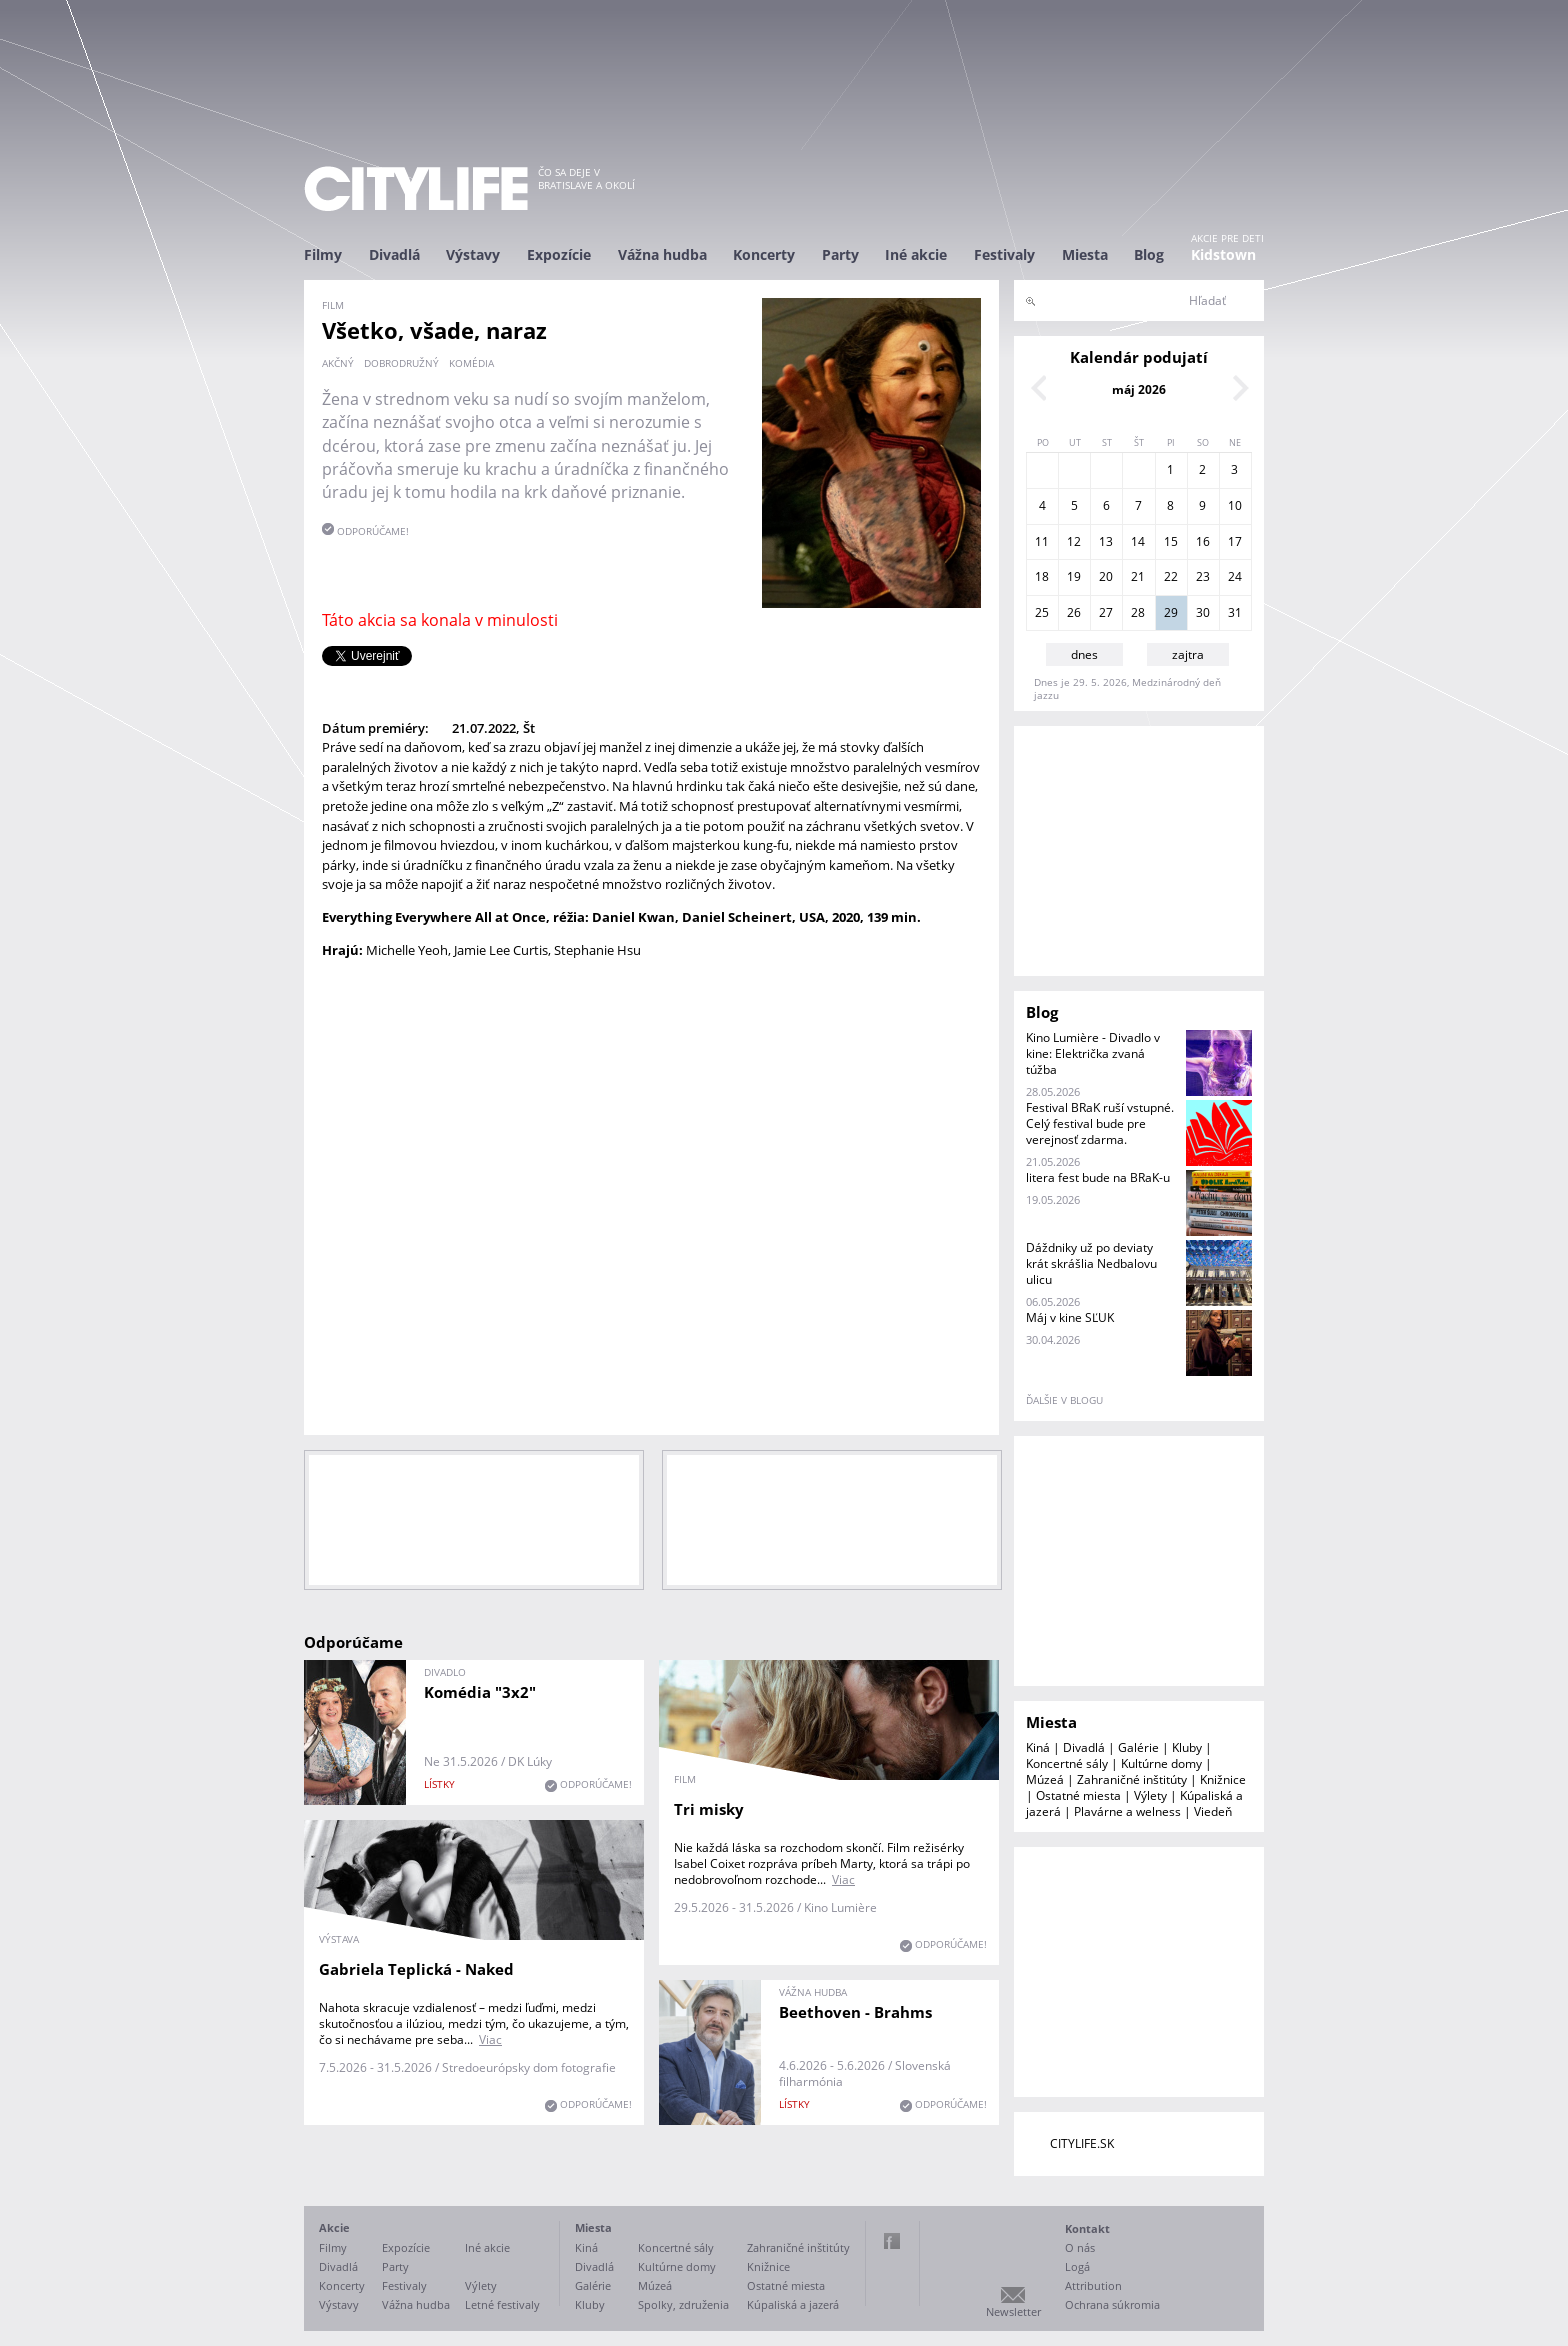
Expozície (559, 254)
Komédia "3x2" (480, 1692)
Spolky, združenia (683, 2304)
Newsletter (1013, 2311)
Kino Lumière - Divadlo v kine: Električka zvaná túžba (1093, 1053)
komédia (471, 363)
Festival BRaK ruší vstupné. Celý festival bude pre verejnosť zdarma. (1100, 1123)
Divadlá (394, 254)
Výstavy (473, 254)
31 (1235, 612)
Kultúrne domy (1161, 1763)
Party (840, 254)
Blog (1149, 254)
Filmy (323, 254)
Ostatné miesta (1078, 1795)
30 (1203, 612)
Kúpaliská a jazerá (793, 2304)
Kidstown (1223, 254)
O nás (1080, 2247)
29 (1171, 612)
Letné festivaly (502, 2304)
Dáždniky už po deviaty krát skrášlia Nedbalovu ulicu (1091, 1263)
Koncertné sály (1067, 1763)
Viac (843, 1879)
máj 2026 (1139, 389)
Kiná (1038, 1747)
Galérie (1138, 1747)
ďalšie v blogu (1064, 1400)
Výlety (1150, 1795)
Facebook (892, 2241)
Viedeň (1213, 1811)
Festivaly (1004, 254)
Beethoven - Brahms (855, 2012)
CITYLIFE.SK (1082, 2143)
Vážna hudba (662, 254)
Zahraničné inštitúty (1132, 1779)
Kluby (1187, 1747)
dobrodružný (401, 363)
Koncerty (764, 254)
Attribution (1093, 2285)
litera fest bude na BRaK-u (1098, 1177)
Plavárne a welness (1127, 1811)
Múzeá (1045, 1779)
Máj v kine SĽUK (1070, 1317)
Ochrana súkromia (1112, 2304)
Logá (1077, 2266)
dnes (1084, 654)
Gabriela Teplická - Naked (416, 1969)
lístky (439, 1784)
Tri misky (709, 1809)
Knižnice (1223, 1779)
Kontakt (1087, 2228)
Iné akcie (916, 254)
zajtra (1188, 654)
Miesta (1085, 254)
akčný (338, 363)
